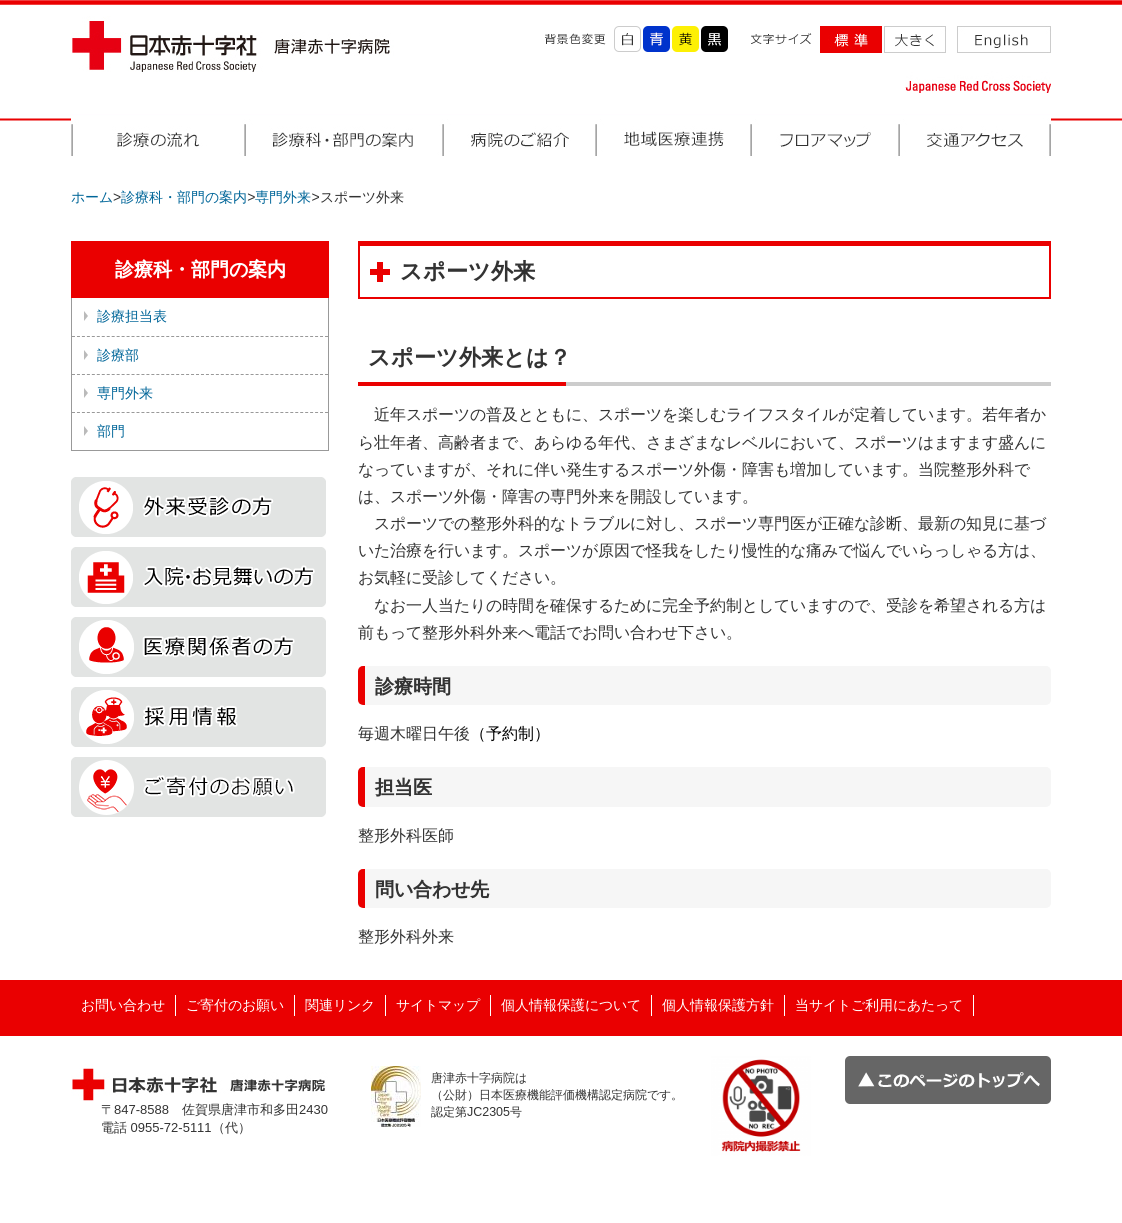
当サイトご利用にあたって (879, 1005)
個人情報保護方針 (718, 1005)
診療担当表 (132, 316)
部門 (111, 431)
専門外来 (283, 197)
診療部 (118, 355)
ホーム (92, 197)
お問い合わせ (123, 1005)
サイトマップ (438, 1005)
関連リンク (340, 1005)
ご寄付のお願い (235, 1005)
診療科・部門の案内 (184, 197)
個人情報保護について (571, 1005)
